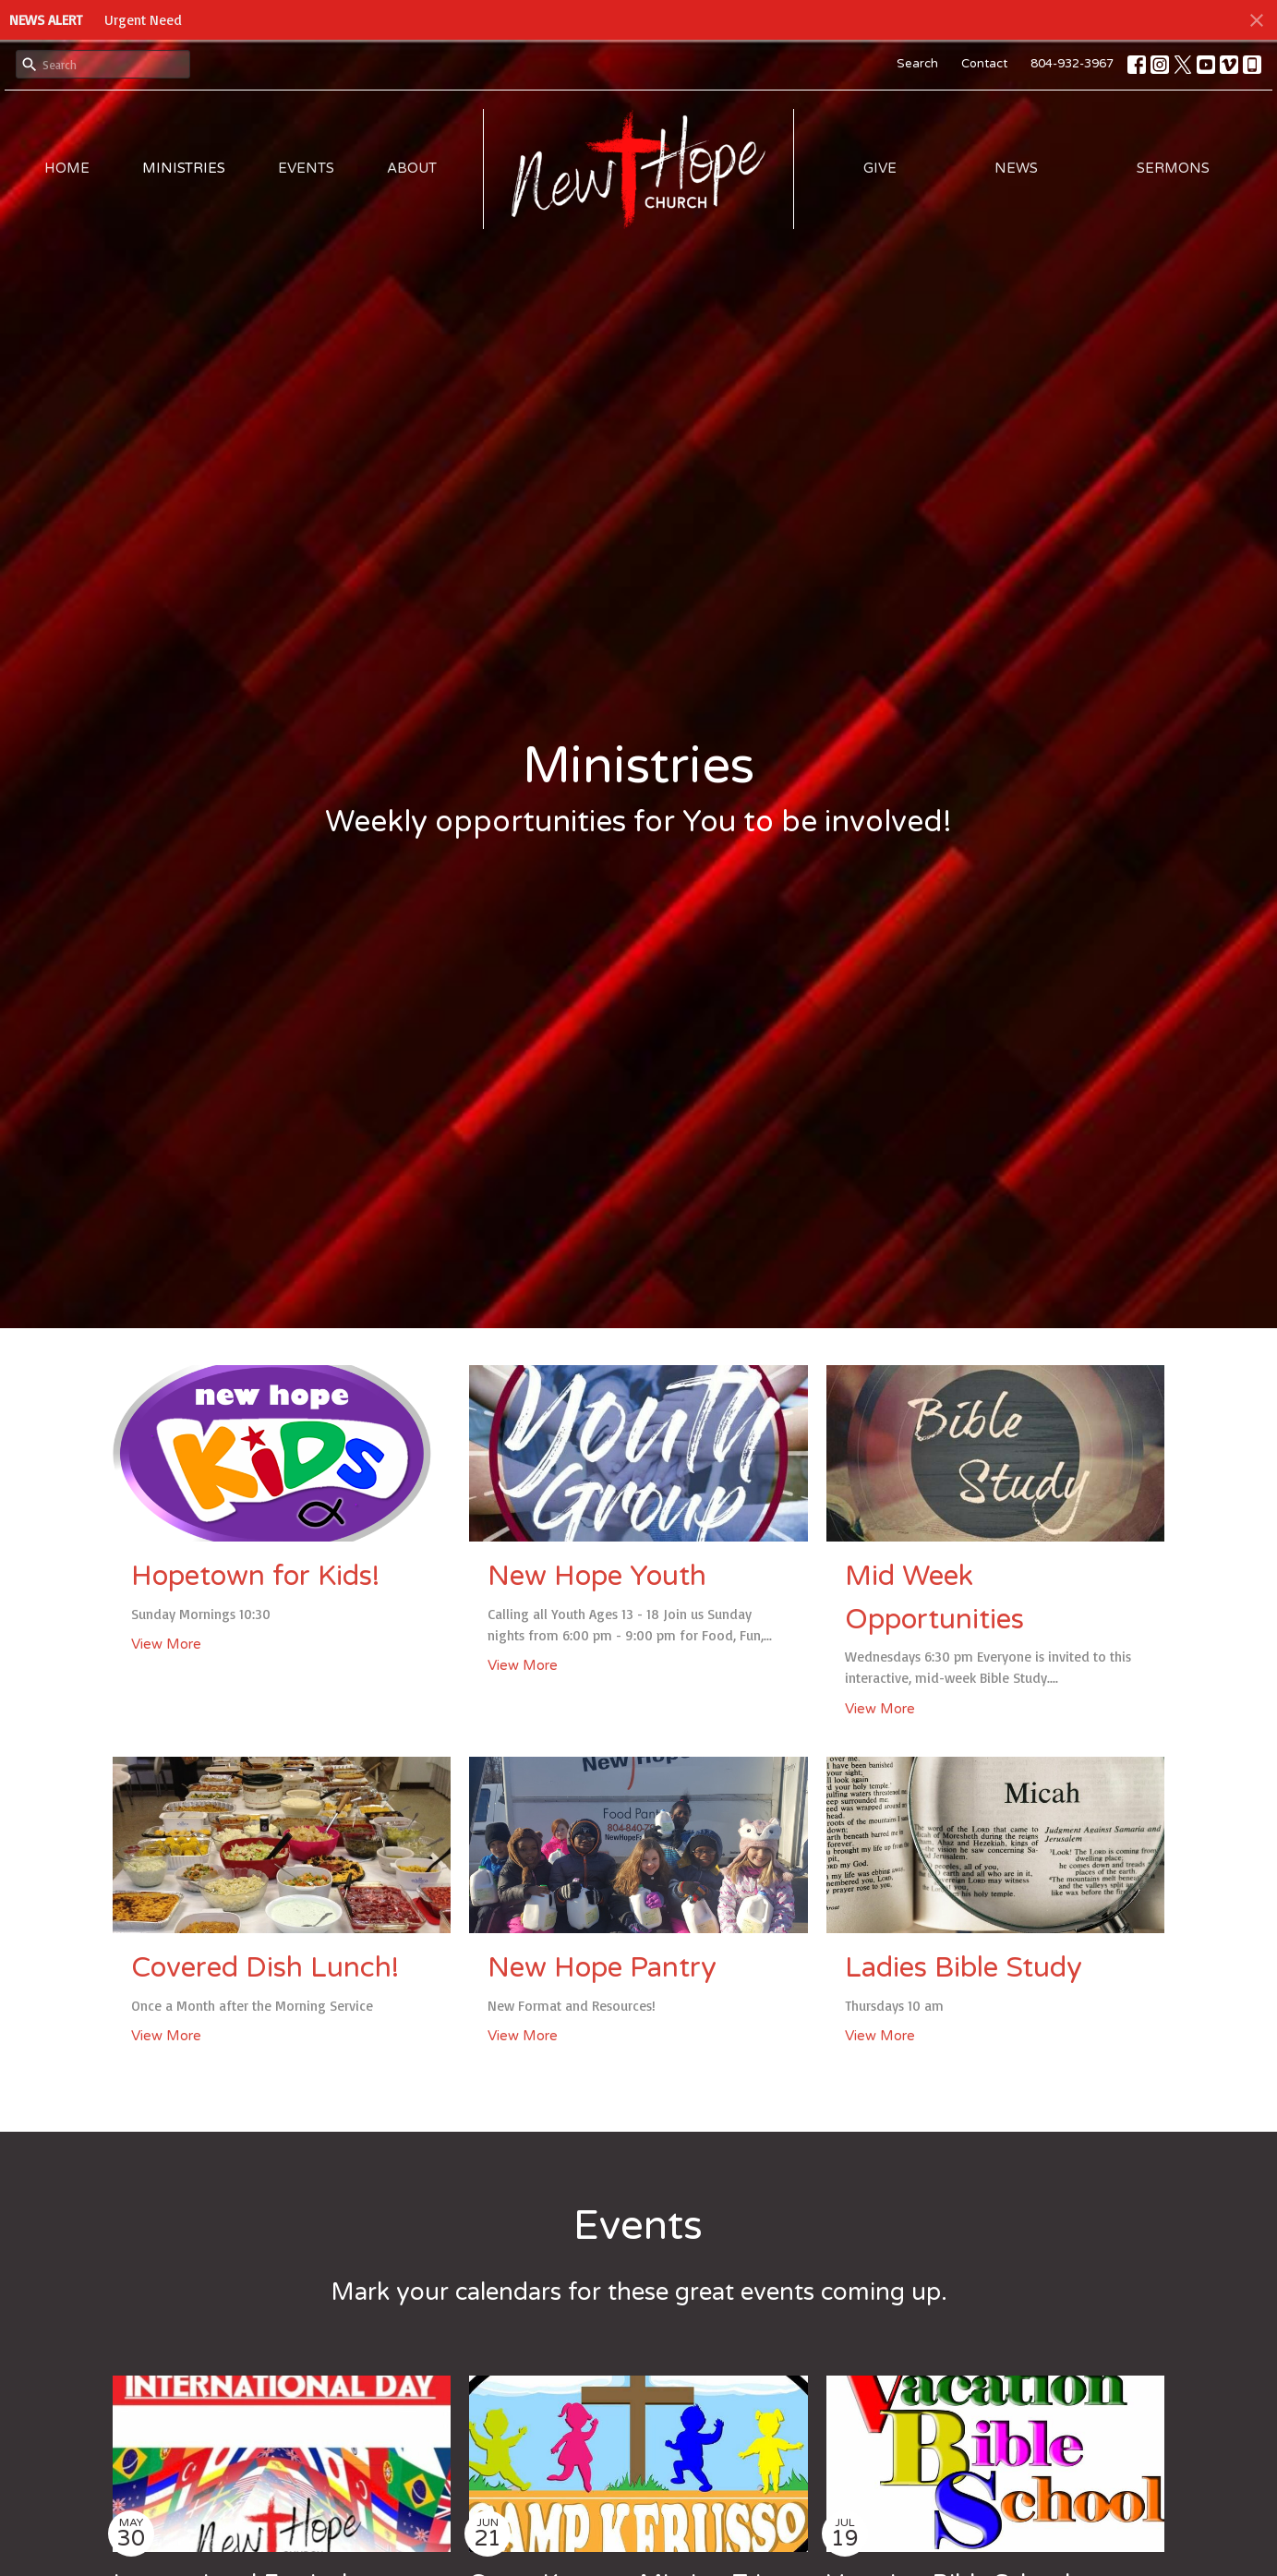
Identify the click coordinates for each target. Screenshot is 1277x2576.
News (1016, 168)
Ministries (183, 168)
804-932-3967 (1072, 63)
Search (917, 63)
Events (306, 168)
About (412, 168)
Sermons (1173, 168)
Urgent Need (143, 20)
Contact (984, 63)
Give (880, 168)
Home (67, 168)
